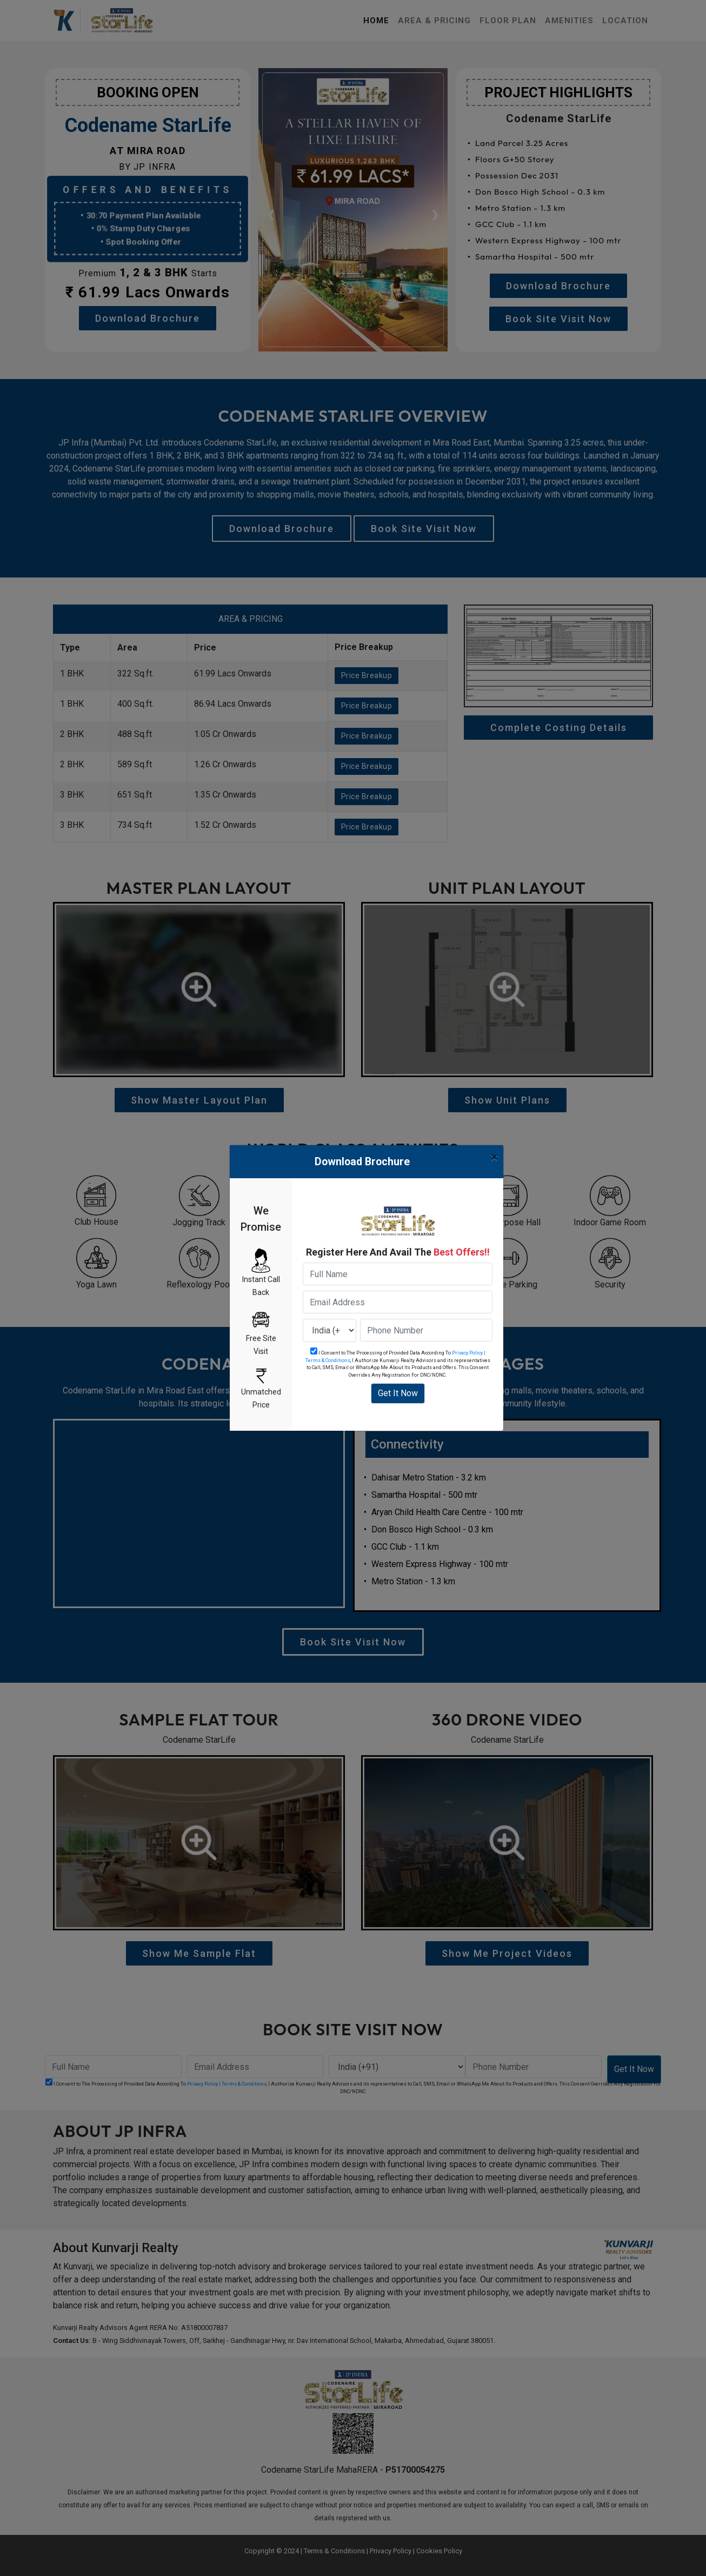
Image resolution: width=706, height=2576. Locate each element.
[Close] (494, 1157)
